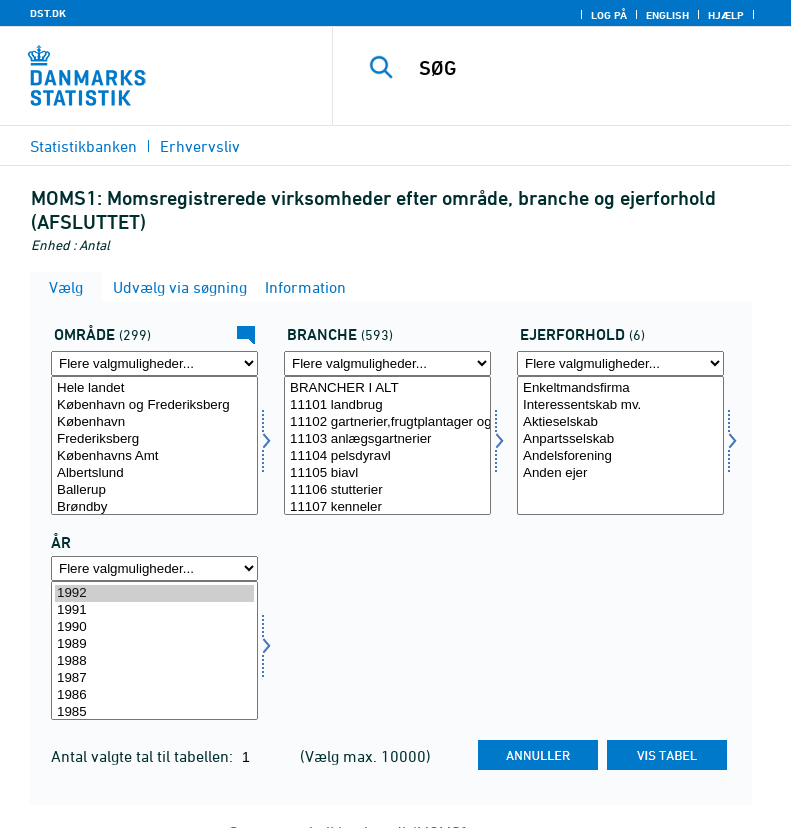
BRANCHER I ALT (387, 388)
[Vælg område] (154, 445)
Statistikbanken (83, 146)
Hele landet (154, 388)
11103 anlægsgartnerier (387, 439)
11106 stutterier (387, 490)
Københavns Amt (154, 456)
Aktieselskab (620, 422)
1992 (154, 593)
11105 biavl (387, 473)
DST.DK (48, 13)
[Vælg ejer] (620, 445)
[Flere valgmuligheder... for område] (154, 363)
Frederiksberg (154, 439)
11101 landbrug (387, 405)
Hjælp (726, 15)
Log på (609, 15)
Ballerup (154, 490)
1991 (154, 610)
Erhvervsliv (200, 146)
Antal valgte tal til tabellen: (144, 756)
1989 (154, 644)
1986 (154, 695)
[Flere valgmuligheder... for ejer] (620, 363)
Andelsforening (620, 456)
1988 (154, 661)
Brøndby (154, 507)
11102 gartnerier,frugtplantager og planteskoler (387, 422)
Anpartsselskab (620, 439)
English (667, 15)
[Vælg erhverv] (387, 445)
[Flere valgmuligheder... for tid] (154, 568)
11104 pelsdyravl (387, 456)
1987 (154, 678)
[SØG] (592, 68)
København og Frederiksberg (154, 405)
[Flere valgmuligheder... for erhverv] (387, 363)
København (154, 422)
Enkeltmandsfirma (620, 388)
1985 (154, 712)
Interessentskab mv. (620, 405)
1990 (154, 627)
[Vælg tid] (154, 650)
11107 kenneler (387, 507)
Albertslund (154, 473)
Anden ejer (620, 473)
